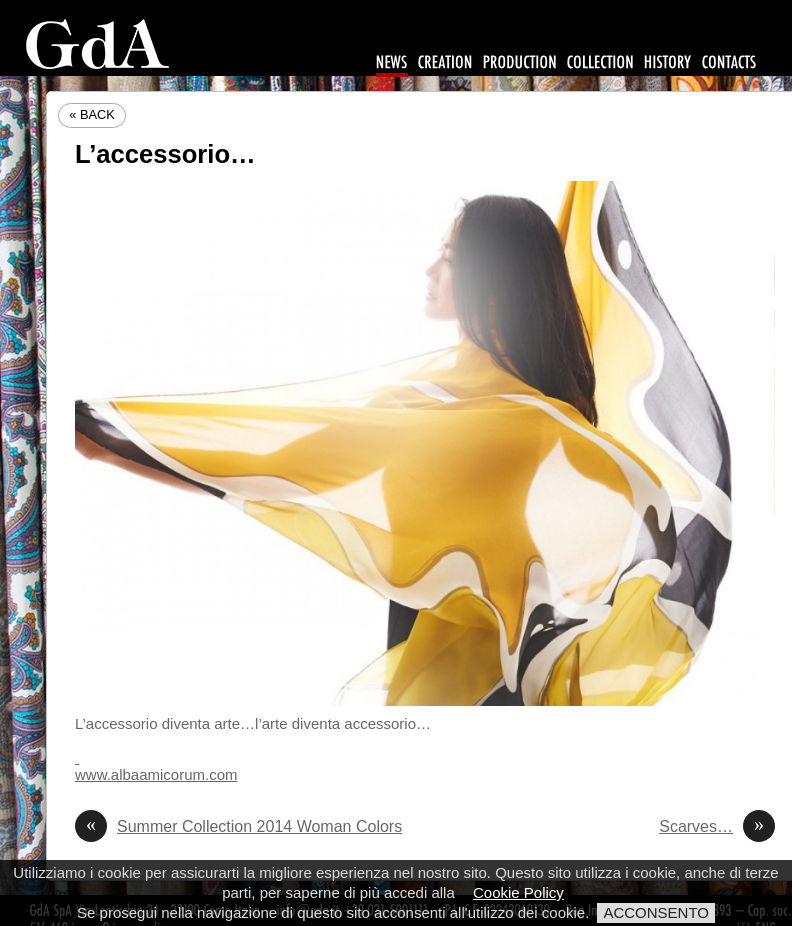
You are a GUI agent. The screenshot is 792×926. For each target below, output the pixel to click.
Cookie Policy (518, 892)
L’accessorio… (165, 154)
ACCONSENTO (656, 912)
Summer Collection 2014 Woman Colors (238, 827)
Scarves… (717, 827)
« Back (92, 114)
